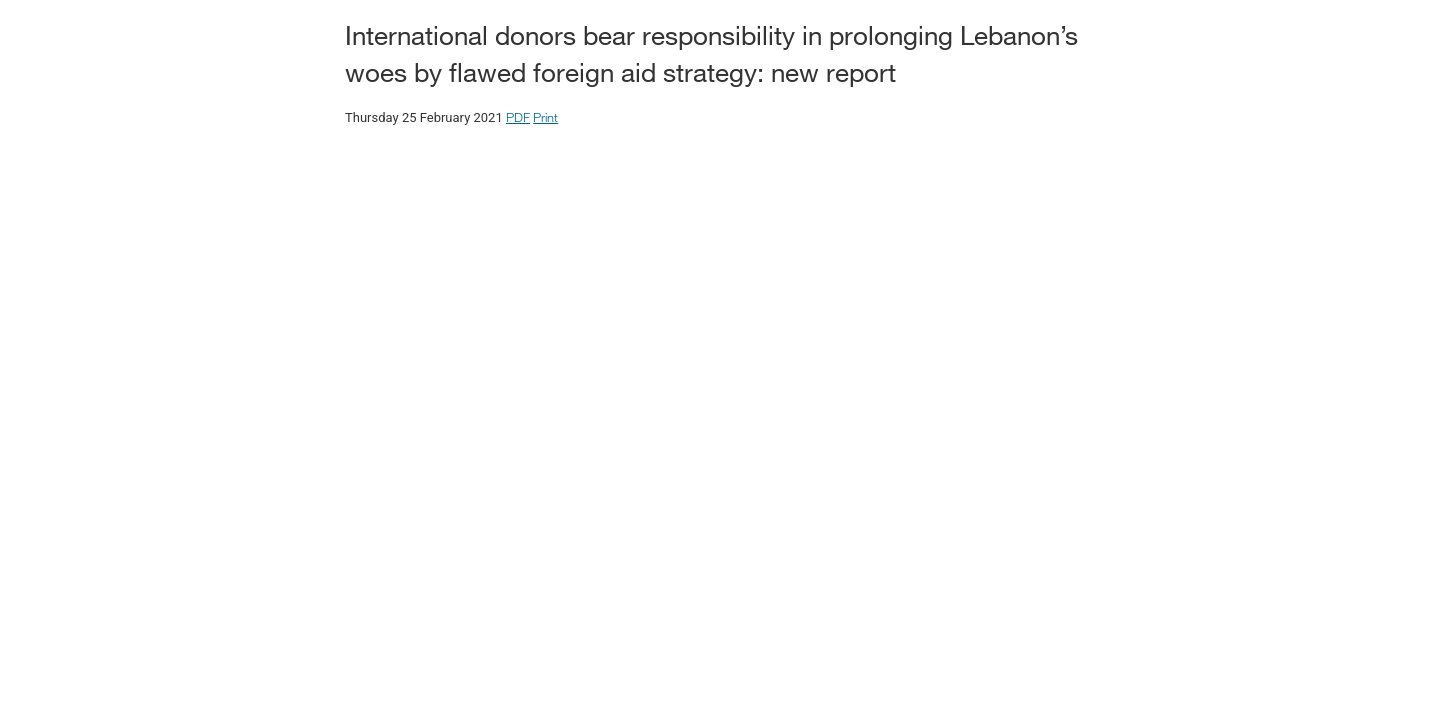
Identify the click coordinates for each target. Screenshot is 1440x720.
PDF (518, 117)
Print (545, 117)
